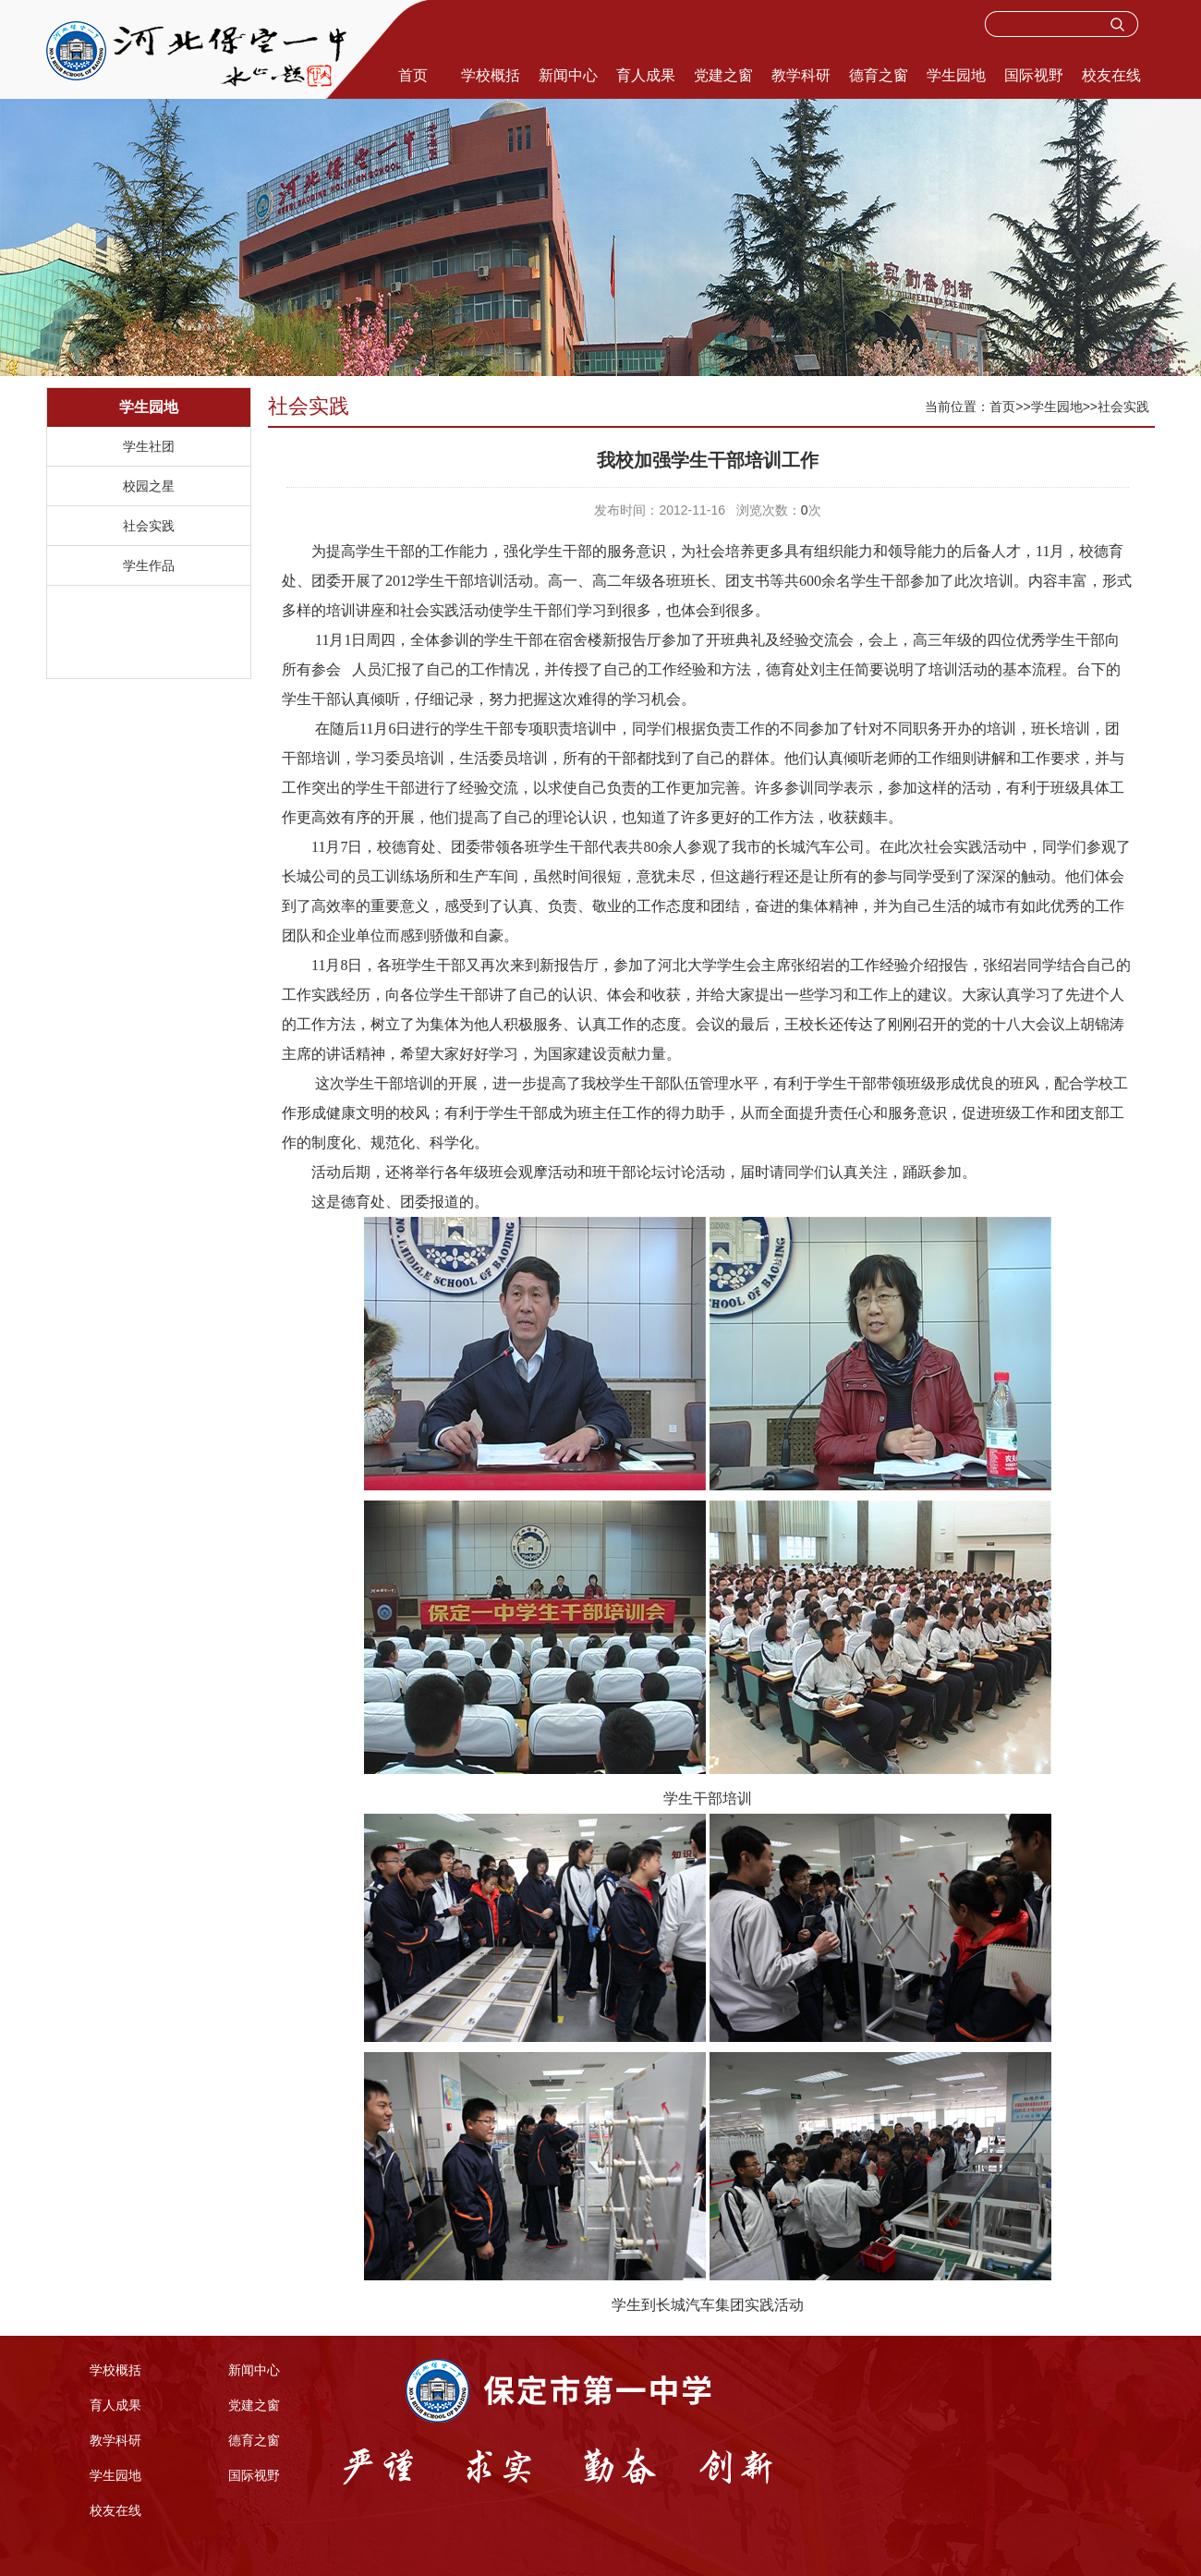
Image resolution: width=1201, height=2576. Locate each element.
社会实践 (149, 525)
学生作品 (149, 565)
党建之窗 (723, 75)
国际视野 (1033, 75)
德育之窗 (878, 75)
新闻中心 (568, 75)
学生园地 (956, 75)
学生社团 (149, 446)
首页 (413, 75)
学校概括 (490, 75)
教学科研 (801, 75)
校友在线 (1111, 75)
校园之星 (149, 486)
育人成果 (645, 75)
